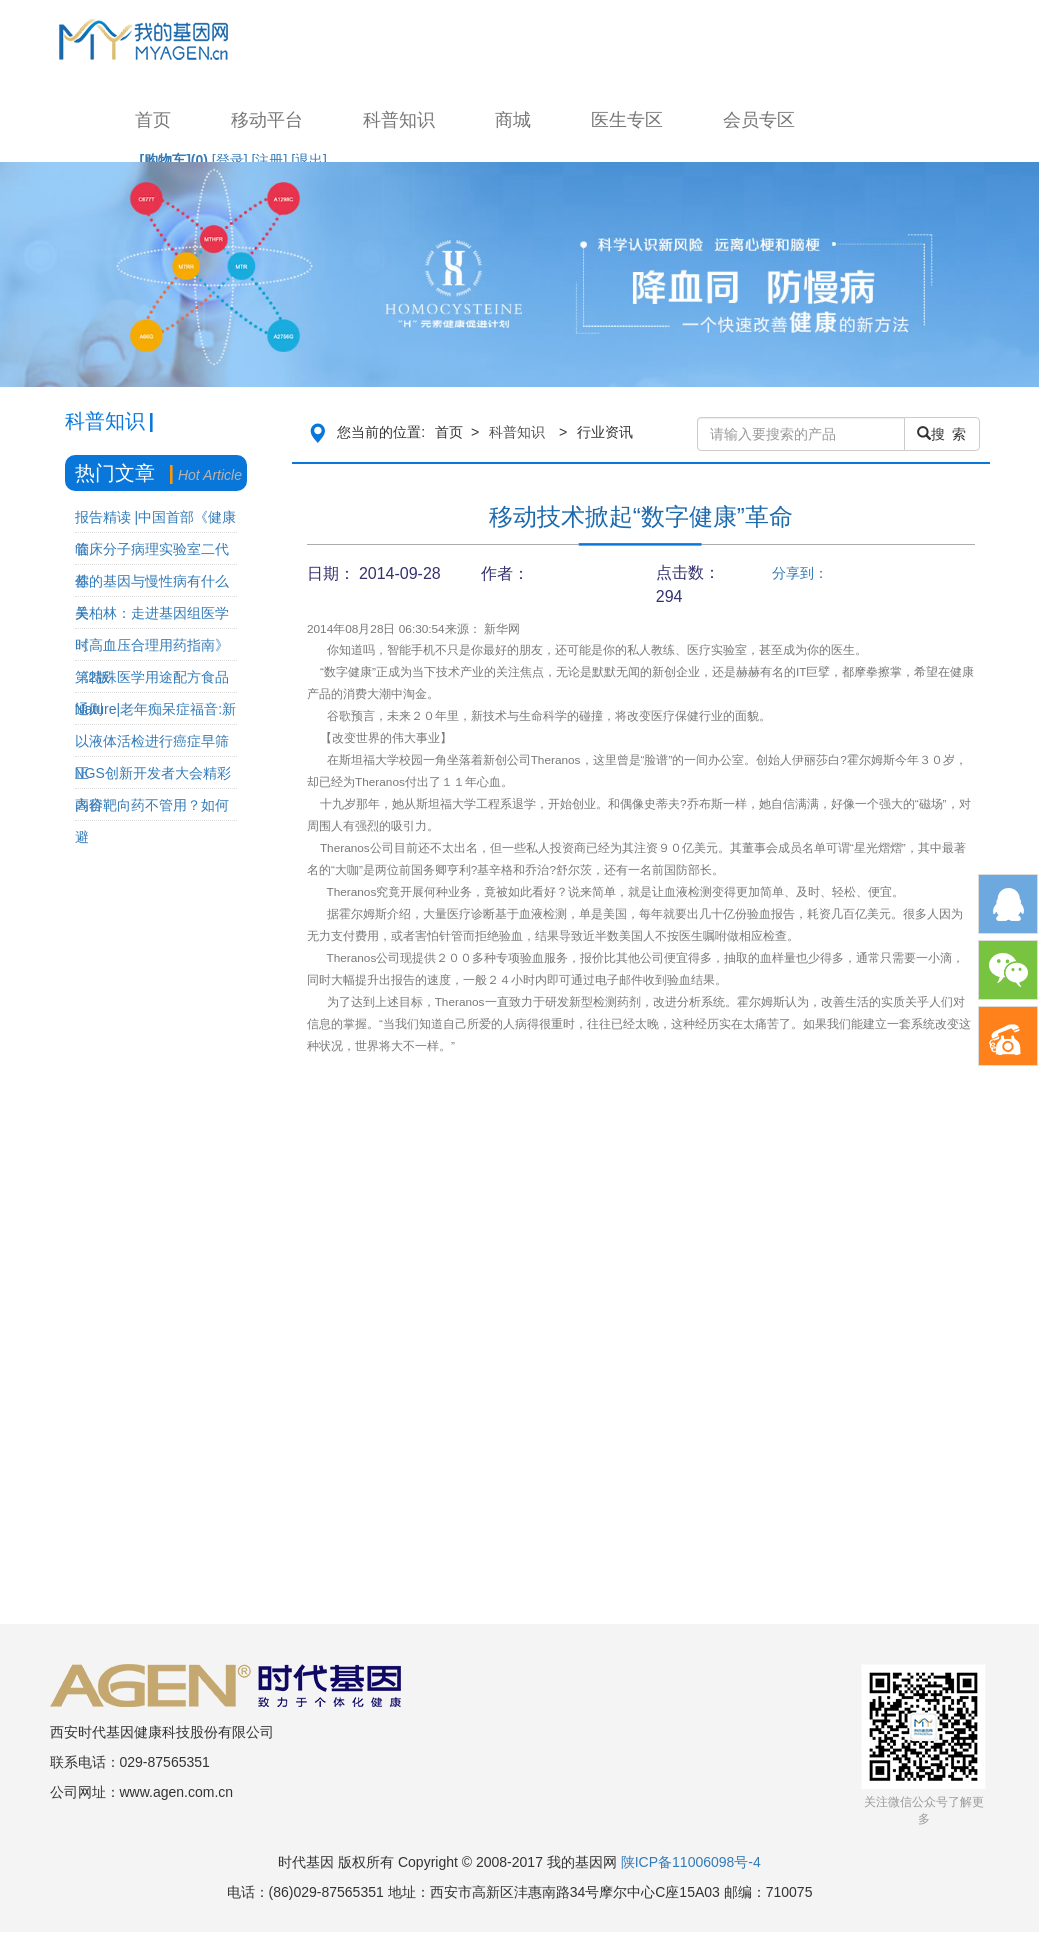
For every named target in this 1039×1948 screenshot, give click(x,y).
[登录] (230, 160)
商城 (513, 120)
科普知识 (399, 120)
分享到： (800, 573)
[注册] (270, 160)
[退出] (309, 160)
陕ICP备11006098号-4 (691, 1862)
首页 (153, 120)
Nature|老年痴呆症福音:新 (156, 709)
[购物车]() (174, 160)
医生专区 (627, 120)
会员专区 (759, 120)
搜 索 (942, 434)
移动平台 (267, 120)
